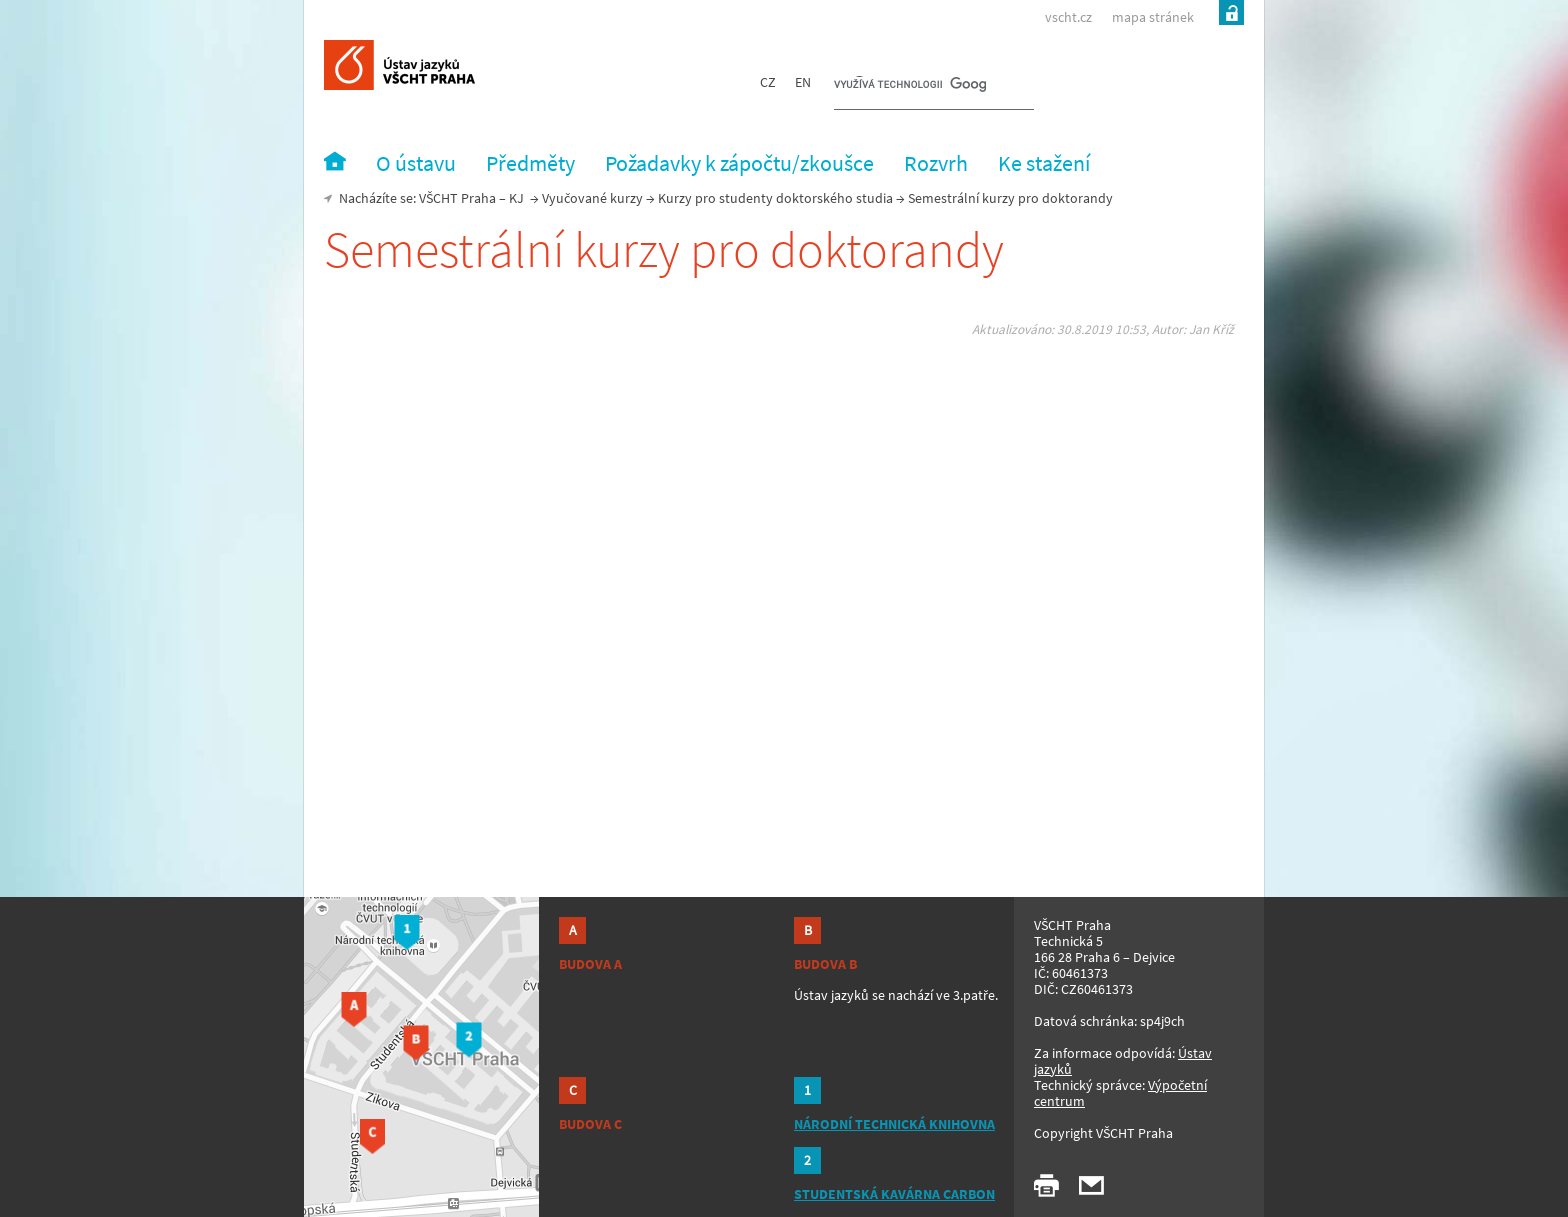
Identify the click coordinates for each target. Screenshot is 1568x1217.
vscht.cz (1068, 17)
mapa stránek (1153, 17)
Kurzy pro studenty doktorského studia (775, 198)
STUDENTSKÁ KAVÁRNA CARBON (894, 1194)
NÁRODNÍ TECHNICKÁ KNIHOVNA (894, 1124)
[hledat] (910, 86)
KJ (516, 198)
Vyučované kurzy (592, 198)
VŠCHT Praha (457, 198)
